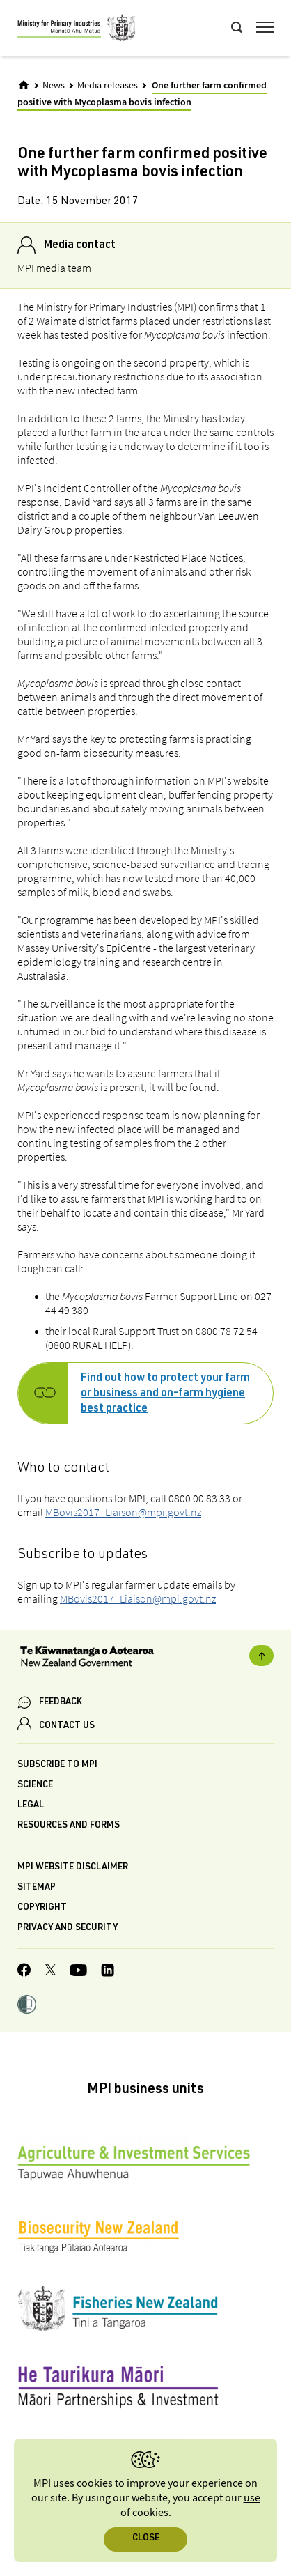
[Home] (23, 85)
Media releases (107, 85)
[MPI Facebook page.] (24, 1972)
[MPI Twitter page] (50, 1972)
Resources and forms (68, 1825)
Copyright (42, 1908)
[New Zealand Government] (145, 1658)
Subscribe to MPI (57, 1765)
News (53, 85)
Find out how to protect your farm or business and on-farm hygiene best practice (165, 1394)
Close (145, 2538)
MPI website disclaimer (72, 1867)
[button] (26, 2006)
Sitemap (36, 1887)
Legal (30, 1805)
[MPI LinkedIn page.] (107, 1972)
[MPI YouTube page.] (78, 1972)
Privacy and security (67, 1928)
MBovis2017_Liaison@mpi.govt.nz (123, 1512)
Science (35, 1785)
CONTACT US (67, 1726)
